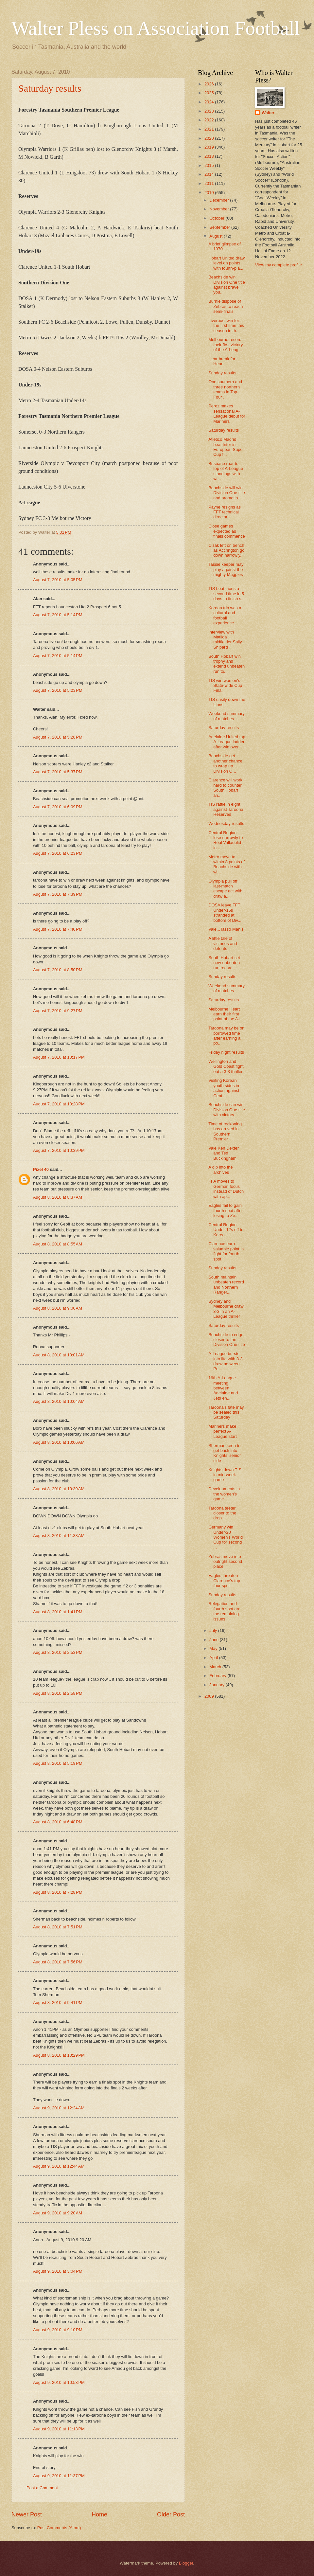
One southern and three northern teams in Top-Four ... (225, 389)
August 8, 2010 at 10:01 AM (58, 1354)
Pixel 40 (41, 1169)
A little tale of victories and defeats (222, 943)
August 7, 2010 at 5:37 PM (57, 771)
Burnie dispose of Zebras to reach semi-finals (225, 306)
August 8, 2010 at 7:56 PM (57, 1961)
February (218, 1675)
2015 (209, 165)
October (217, 218)
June (214, 1639)
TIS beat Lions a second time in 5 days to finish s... (226, 593)
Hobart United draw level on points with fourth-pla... (226, 263)
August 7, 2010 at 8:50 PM (57, 969)
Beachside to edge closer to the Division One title (226, 1339)
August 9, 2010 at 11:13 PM (59, 2428)
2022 (209, 119)
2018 (209, 156)
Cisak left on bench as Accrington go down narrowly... (226, 550)
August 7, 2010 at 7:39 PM (57, 894)
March (215, 1666)
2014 (209, 174)
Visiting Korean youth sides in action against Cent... (223, 1088)
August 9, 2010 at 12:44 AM (58, 2166)
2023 (209, 111)
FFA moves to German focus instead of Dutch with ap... (226, 1189)
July (213, 1630)
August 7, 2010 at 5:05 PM (57, 579)
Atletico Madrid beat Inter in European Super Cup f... (226, 447)
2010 (209, 192)
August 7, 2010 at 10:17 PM (59, 1057)
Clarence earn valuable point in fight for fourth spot (226, 1251)
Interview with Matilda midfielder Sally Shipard (225, 640)
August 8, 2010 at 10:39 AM (58, 1488)
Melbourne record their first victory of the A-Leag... (225, 344)
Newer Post (26, 2514)
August (216, 236)
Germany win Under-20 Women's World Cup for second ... (225, 1537)
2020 (209, 138)
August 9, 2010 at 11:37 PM (59, 2475)
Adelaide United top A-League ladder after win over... (226, 741)
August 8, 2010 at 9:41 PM (57, 2002)
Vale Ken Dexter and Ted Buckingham (223, 1153)
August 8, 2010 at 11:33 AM (58, 1535)
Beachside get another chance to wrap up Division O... (225, 763)
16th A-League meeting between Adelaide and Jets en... (223, 1388)
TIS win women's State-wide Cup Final (225, 685)
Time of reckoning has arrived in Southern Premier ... (225, 1131)
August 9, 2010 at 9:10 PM (57, 2329)
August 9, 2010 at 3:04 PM (57, 2271)
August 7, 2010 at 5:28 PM (57, 737)
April (214, 1657)
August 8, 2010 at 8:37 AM (57, 1197)
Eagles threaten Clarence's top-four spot (224, 1580)
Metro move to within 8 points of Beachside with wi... (226, 864)
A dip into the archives (220, 1169)
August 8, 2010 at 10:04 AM (58, 1401)
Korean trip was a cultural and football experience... (224, 615)
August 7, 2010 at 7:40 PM (57, 929)
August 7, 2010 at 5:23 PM (57, 690)
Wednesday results (226, 823)
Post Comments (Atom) (59, 2527)
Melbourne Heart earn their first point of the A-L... (226, 1014)
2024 (209, 101)
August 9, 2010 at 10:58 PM (59, 2382)
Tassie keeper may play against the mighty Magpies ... (225, 572)
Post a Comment (42, 2487)
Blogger (186, 2563)
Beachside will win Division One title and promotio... (226, 492)
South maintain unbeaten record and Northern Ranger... (226, 1285)
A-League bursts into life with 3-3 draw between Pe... (225, 1361)
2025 (209, 92)
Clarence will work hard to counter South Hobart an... (225, 787)
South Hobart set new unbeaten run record (224, 962)
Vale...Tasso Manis (225, 929)
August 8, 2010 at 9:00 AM (57, 1308)
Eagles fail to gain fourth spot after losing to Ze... (225, 1210)
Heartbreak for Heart (221, 361)
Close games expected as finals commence (226, 531)
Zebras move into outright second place (225, 1561)
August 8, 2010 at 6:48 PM (57, 1821)
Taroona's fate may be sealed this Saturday (226, 1412)
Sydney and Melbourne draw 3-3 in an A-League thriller (225, 1309)
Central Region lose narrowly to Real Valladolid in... (225, 840)
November (219, 208)
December (219, 200)
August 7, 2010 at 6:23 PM (57, 853)
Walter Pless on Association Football (155, 28)
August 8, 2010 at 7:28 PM (57, 1892)
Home (99, 2514)
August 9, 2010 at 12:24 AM (58, 2107)
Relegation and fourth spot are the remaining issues (224, 1611)
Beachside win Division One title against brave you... (226, 285)
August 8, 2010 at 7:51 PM (57, 1926)
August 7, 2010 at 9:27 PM (57, 1010)
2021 (209, 129)
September (220, 227)
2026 (209, 83)
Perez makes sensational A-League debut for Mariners (226, 413)
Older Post (171, 2514)
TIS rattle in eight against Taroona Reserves (225, 809)
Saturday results (49, 88)
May (213, 1648)
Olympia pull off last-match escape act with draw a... (225, 889)
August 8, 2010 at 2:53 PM (57, 1652)
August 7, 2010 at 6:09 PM (57, 806)
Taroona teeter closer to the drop (222, 1513)
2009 (209, 1696)
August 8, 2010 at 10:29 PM (59, 2055)
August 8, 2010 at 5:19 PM (57, 1763)
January (217, 1684)
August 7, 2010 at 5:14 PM (57, 614)
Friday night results (226, 1052)
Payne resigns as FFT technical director (224, 512)
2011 (209, 183)
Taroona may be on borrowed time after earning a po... (226, 1036)
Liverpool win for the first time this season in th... (226, 325)
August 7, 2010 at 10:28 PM (59, 1103)
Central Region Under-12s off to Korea (225, 1229)
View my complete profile (278, 264)
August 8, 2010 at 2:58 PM (57, 1693)
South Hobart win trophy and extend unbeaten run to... (226, 664)
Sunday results (222, 372)
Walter (268, 112)
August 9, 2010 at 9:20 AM (57, 2212)
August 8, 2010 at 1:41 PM (57, 1611)
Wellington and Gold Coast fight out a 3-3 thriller (225, 1066)
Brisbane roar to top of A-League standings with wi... (225, 471)
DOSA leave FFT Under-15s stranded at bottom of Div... (224, 912)
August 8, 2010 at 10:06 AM (58, 1442)
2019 (209, 147)
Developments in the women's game (224, 1493)
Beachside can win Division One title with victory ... (226, 1109)
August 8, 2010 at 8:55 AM (57, 1244)
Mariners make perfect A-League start (222, 1431)
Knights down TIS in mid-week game (224, 1474)
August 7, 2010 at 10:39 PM (59, 1150)
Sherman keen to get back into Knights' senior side (224, 1453)
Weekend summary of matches (226, 716)
